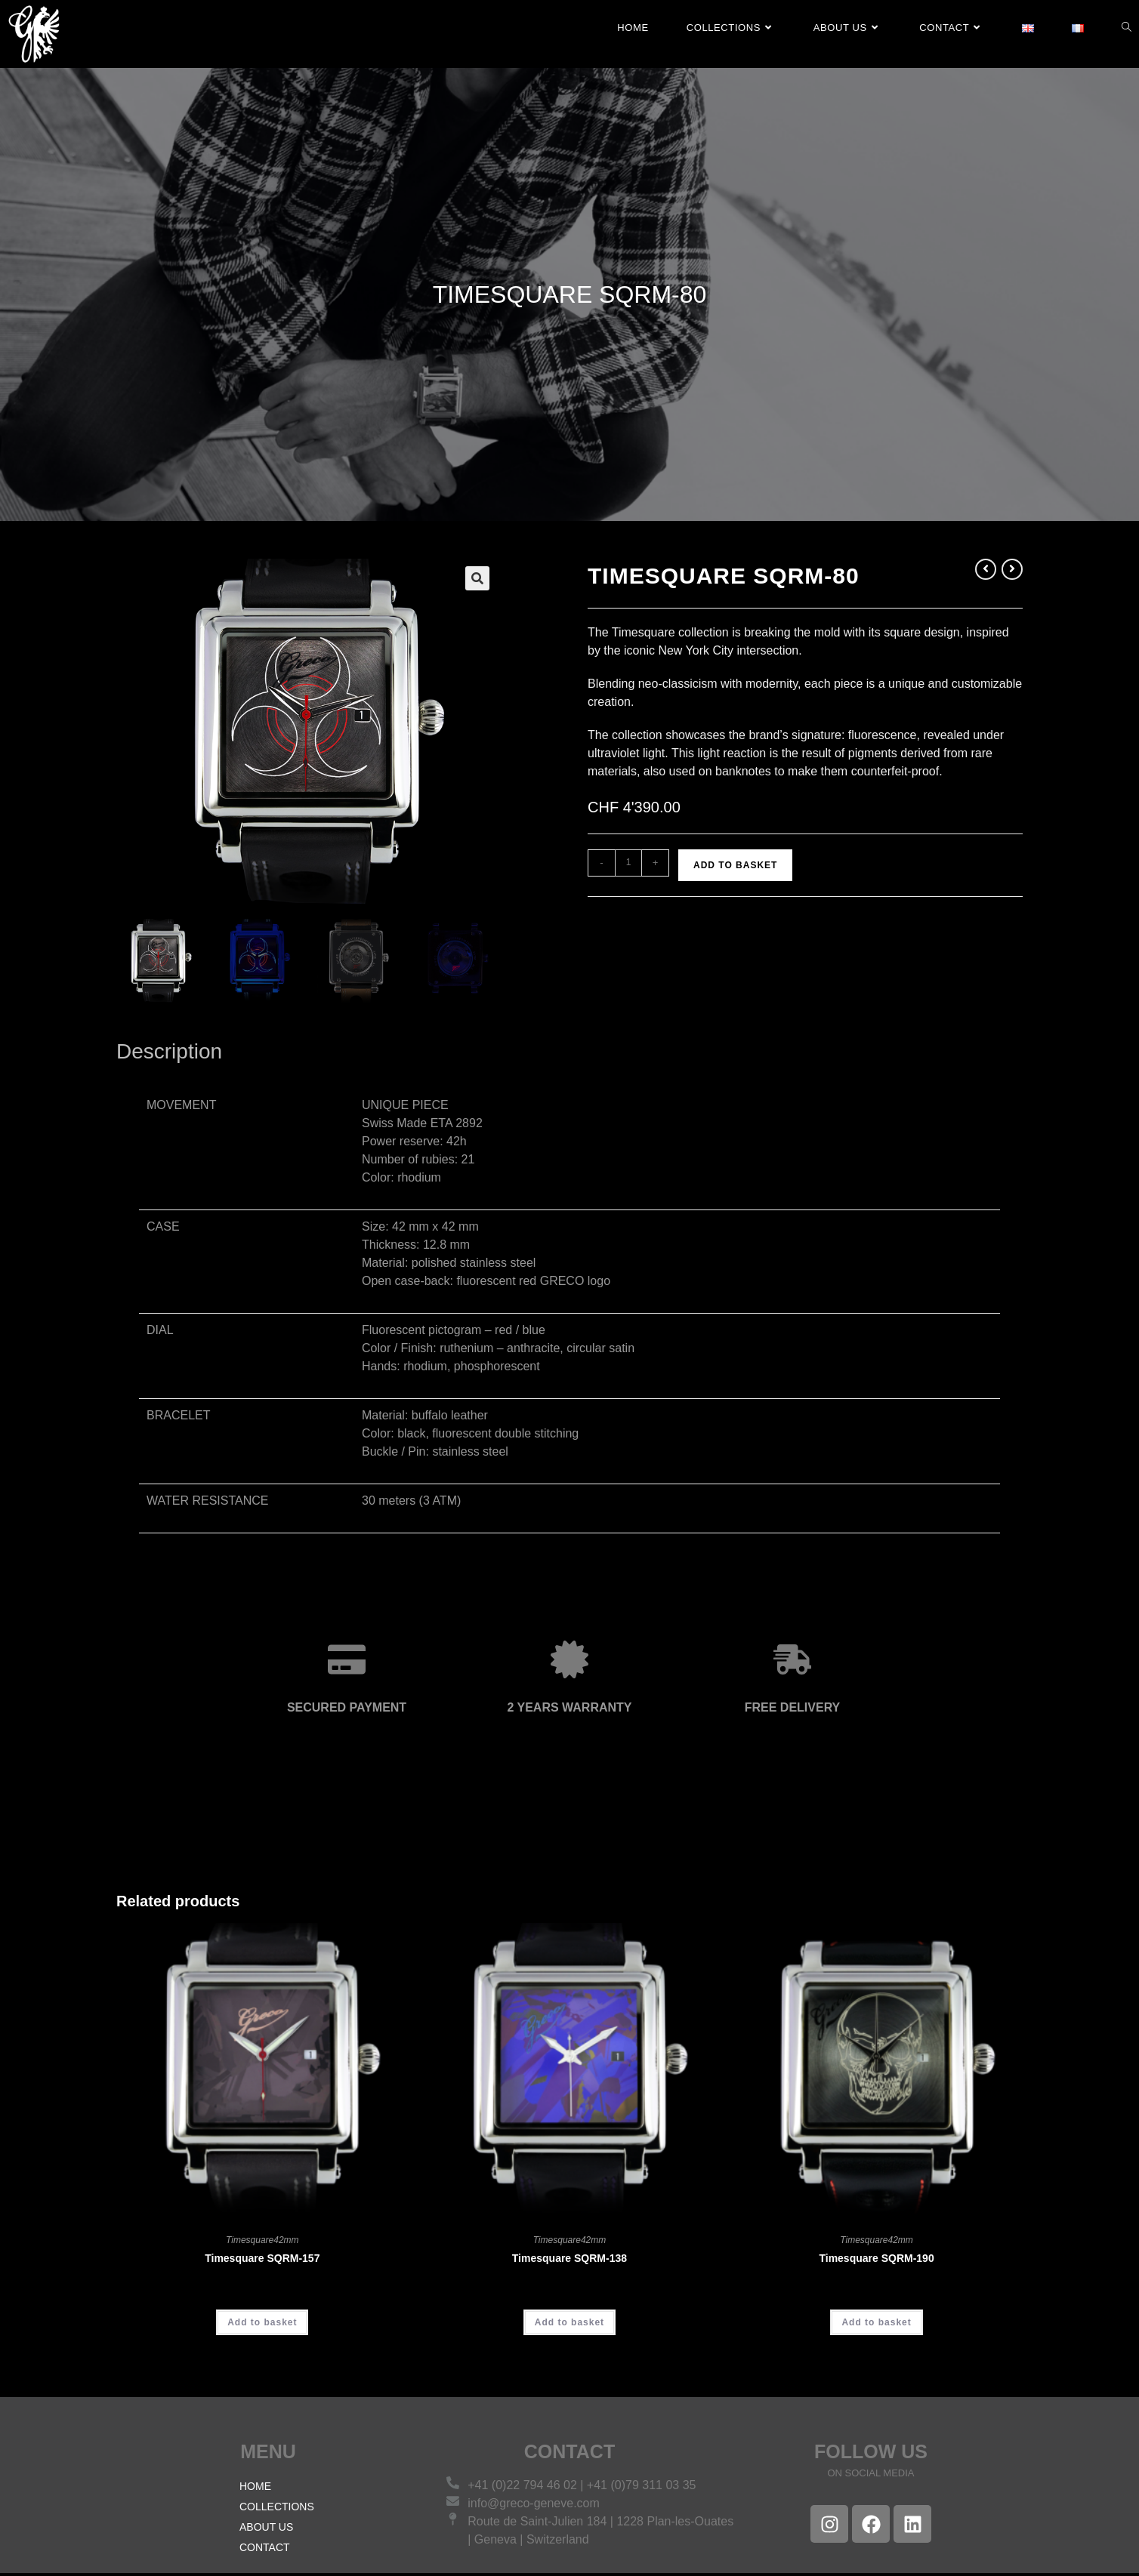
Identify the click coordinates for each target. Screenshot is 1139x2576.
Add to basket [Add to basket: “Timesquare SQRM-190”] (876, 2324)
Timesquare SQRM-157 (262, 2260)
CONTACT (264, 2550)
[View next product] (1012, 569)
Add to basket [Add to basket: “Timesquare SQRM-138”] (569, 2324)
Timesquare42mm (262, 2242)
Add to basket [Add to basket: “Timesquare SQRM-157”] (262, 2324)
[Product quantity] (628, 863)
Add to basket (735, 865)
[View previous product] (985, 569)
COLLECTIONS (276, 2510)
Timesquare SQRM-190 (876, 2260)
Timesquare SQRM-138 (569, 2260)
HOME (255, 2489)
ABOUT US (266, 2530)
